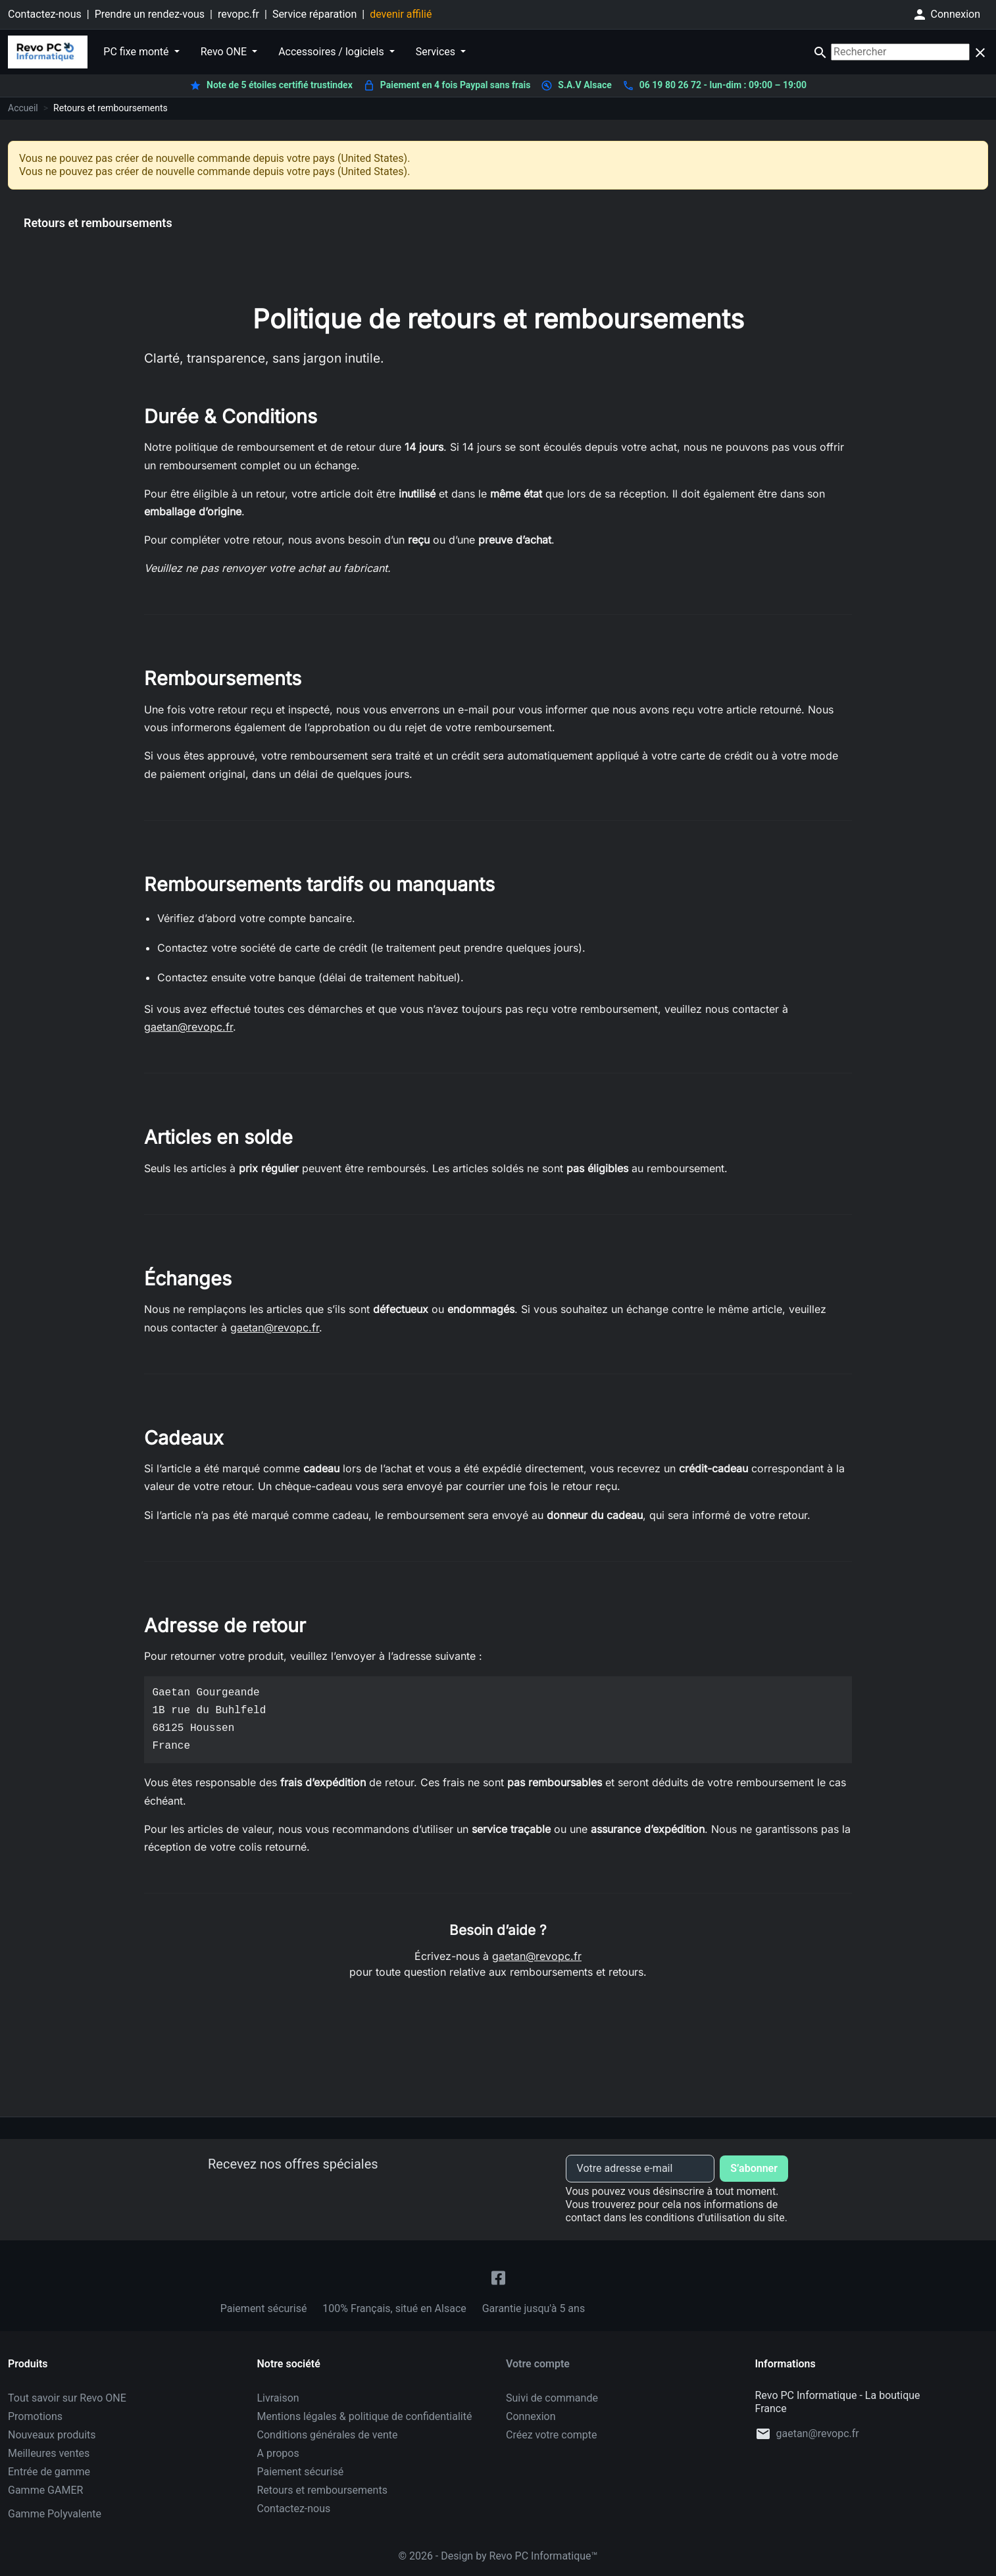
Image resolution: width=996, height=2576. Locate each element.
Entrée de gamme (49, 2471)
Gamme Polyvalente (54, 2514)
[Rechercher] (900, 52)
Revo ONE (225, 51)
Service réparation (314, 14)
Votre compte (538, 2363)
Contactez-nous (45, 14)
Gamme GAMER (45, 2490)
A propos (278, 2453)
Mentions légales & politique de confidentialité (364, 2416)
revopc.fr (238, 14)
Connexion (530, 2416)
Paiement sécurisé (300, 2471)
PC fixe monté (137, 51)
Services (437, 51)
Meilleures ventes (48, 2453)
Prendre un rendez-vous (150, 14)
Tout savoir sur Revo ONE (67, 2398)
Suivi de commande (552, 2398)
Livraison (278, 2398)
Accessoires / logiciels (332, 51)
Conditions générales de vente (327, 2435)
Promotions (35, 2416)
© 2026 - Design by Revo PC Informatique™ (497, 2556)
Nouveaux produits (52, 2435)
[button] (946, 14)
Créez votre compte (551, 2435)
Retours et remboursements (322, 2490)
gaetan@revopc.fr (188, 1026)
